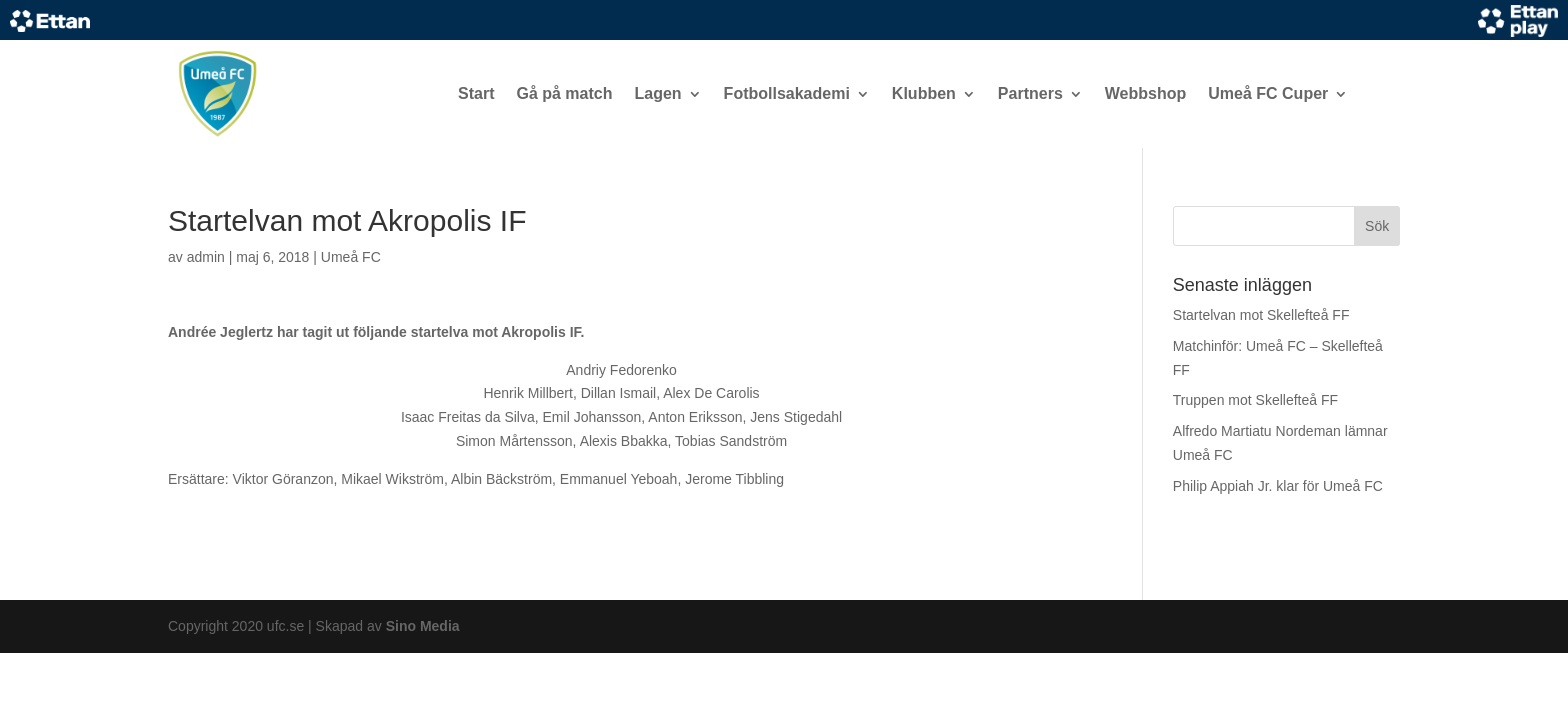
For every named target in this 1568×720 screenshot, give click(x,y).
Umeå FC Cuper (1268, 93)
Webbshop (1145, 93)
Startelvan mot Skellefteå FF (1261, 315)
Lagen (657, 93)
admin (206, 257)
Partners (1030, 93)
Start (476, 93)
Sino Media (423, 626)
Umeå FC (351, 257)
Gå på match (564, 93)
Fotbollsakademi (787, 93)
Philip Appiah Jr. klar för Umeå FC (1278, 486)
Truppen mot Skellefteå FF (1255, 400)
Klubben (924, 93)
